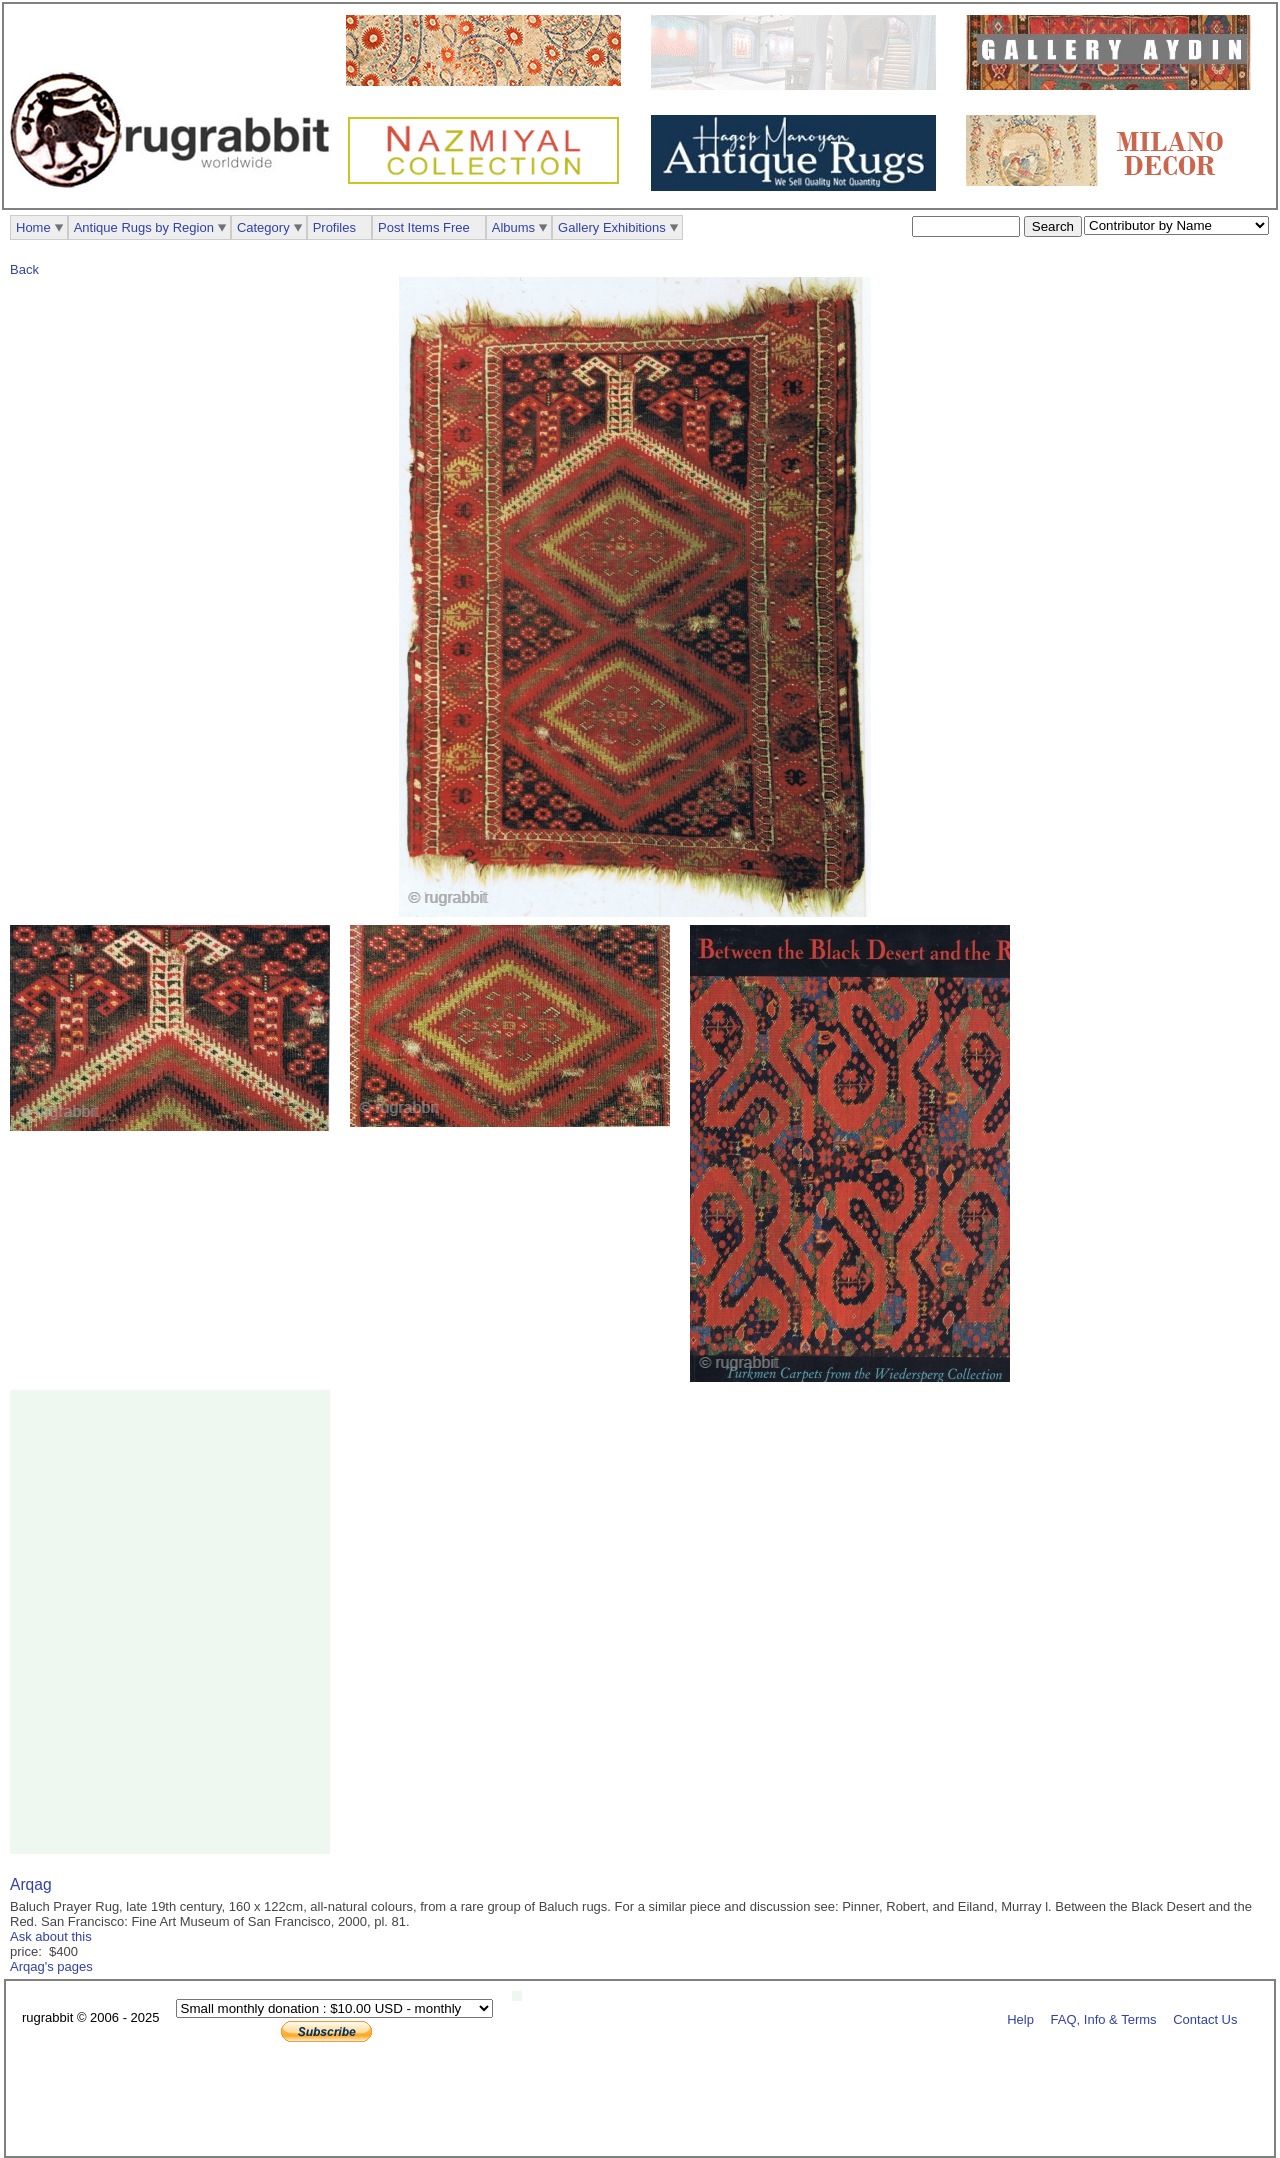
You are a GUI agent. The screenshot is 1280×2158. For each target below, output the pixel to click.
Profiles (334, 227)
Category (263, 227)
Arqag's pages (51, 1966)
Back (24, 269)
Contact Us (1205, 2018)
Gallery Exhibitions (612, 227)
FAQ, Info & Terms (1104, 2018)
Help (1020, 2018)
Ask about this (51, 1936)
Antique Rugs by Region (144, 227)
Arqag (31, 1884)
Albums (513, 227)
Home (33, 227)
